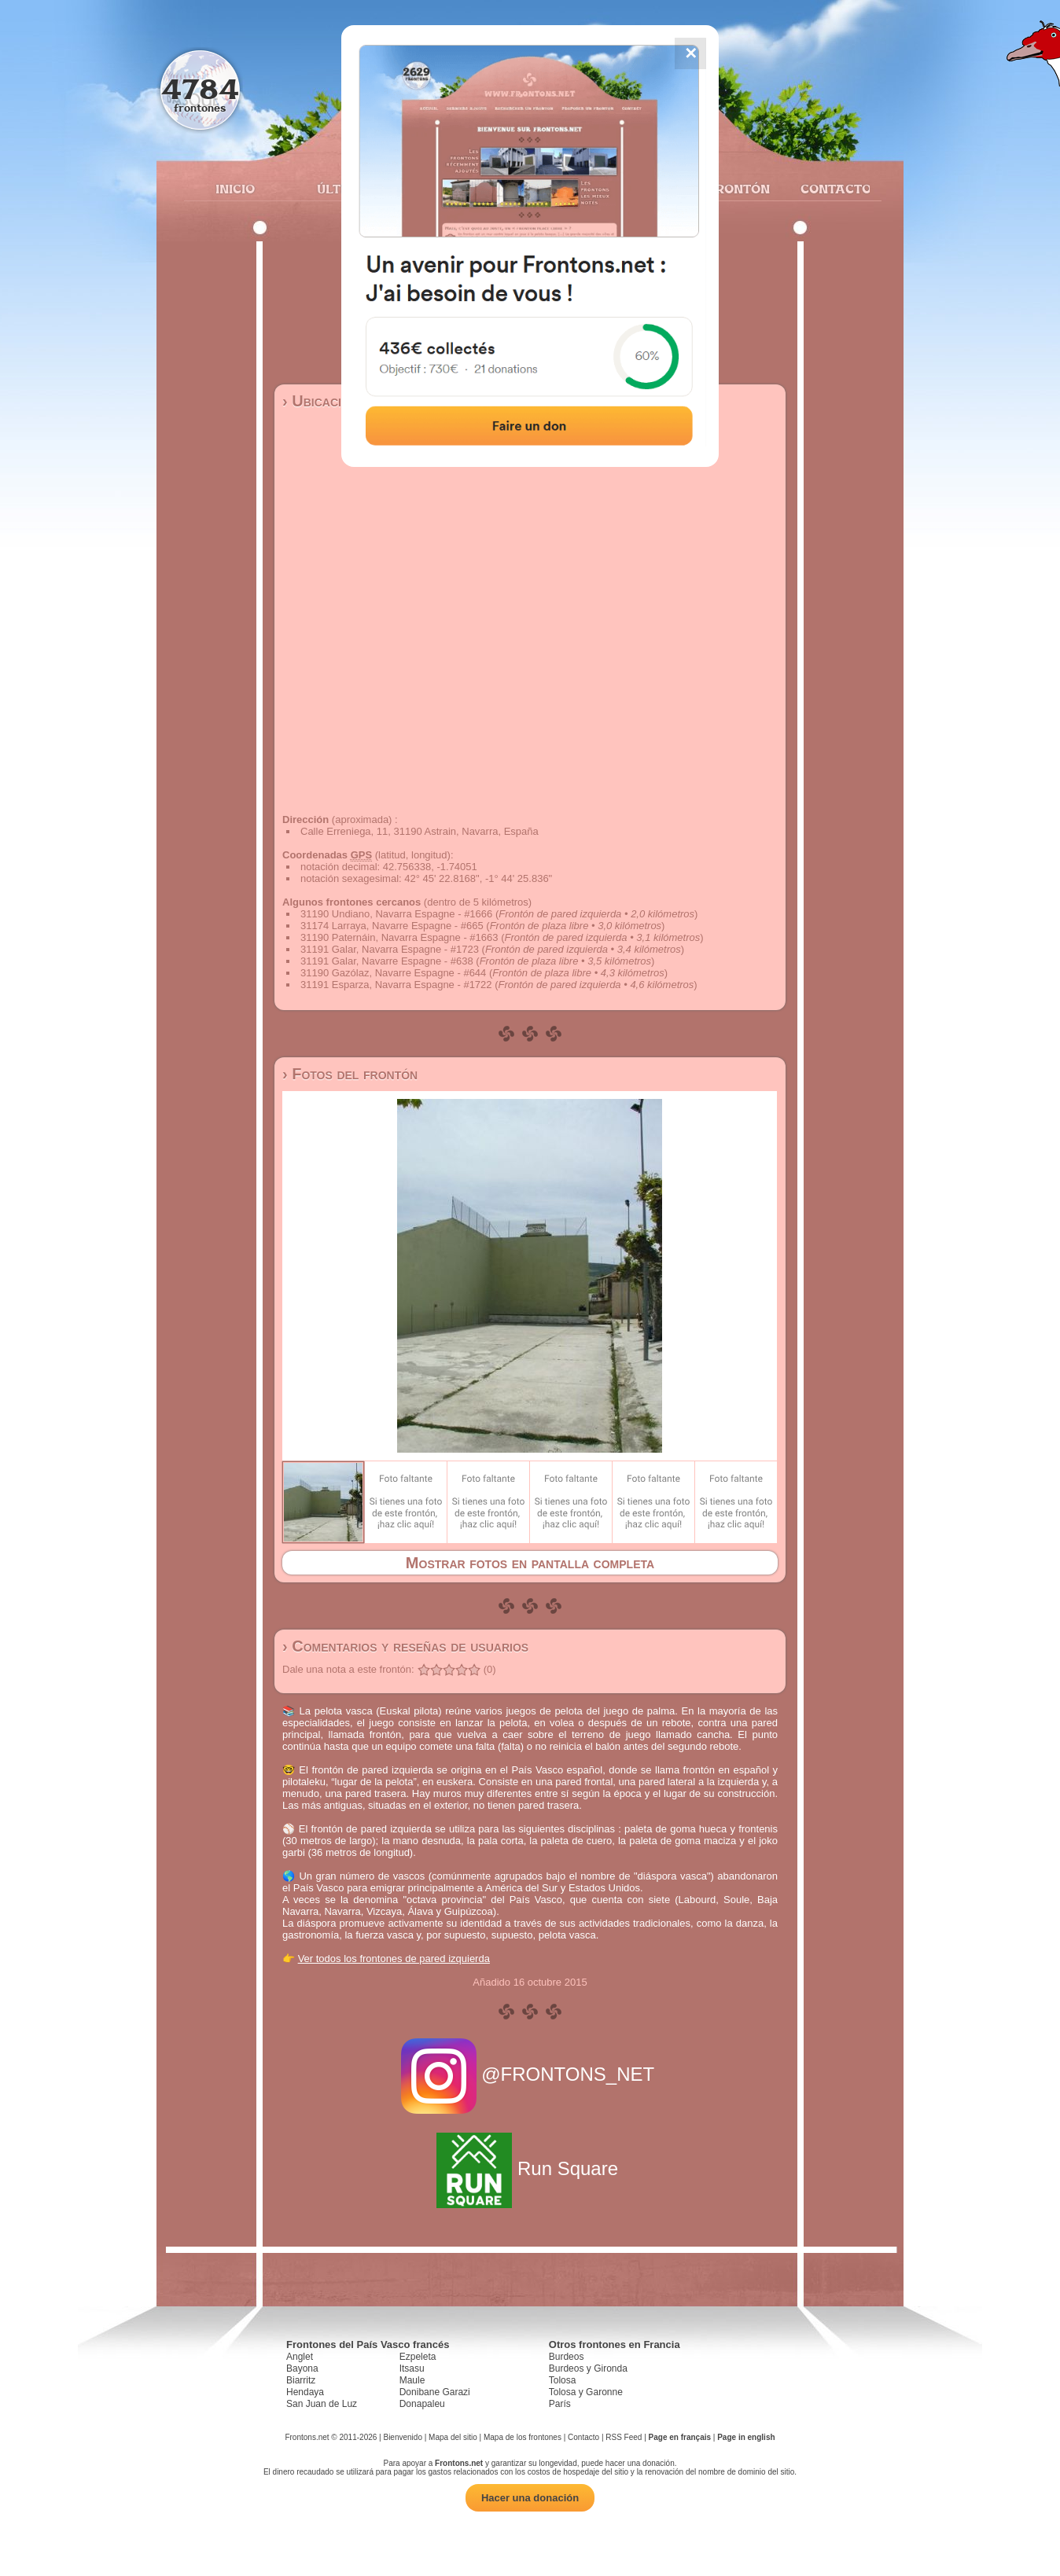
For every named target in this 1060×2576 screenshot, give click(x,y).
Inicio (235, 189)
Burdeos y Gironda (588, 2368)
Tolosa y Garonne (586, 2392)
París (560, 2403)
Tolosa (562, 2380)
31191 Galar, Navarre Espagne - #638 (386, 961)
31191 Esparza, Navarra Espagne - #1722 (396, 984)
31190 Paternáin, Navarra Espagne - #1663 (399, 937)
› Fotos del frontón (350, 1073)
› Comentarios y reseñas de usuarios (405, 1646)
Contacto (829, 189)
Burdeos (566, 2356)
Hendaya (305, 2392)
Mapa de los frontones (522, 2437)
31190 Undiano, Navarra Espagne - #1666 (396, 914)
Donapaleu (422, 2403)
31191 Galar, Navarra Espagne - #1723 (389, 949)
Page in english (746, 2437)
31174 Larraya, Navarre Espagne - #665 (392, 926)
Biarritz (300, 2380)
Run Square (529, 2168)
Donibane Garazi (434, 2392)
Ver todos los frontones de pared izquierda (394, 1958)
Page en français (680, 2437)
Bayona (302, 2368)
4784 (200, 88)
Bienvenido (402, 2437)
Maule (412, 2380)
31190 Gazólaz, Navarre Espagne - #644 (393, 973)
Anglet (299, 2356)
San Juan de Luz (321, 2403)
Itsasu (412, 2368)
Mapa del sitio (453, 2437)
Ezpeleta (417, 2356)
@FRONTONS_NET (530, 2074)
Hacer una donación (530, 2498)
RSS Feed (623, 2437)
